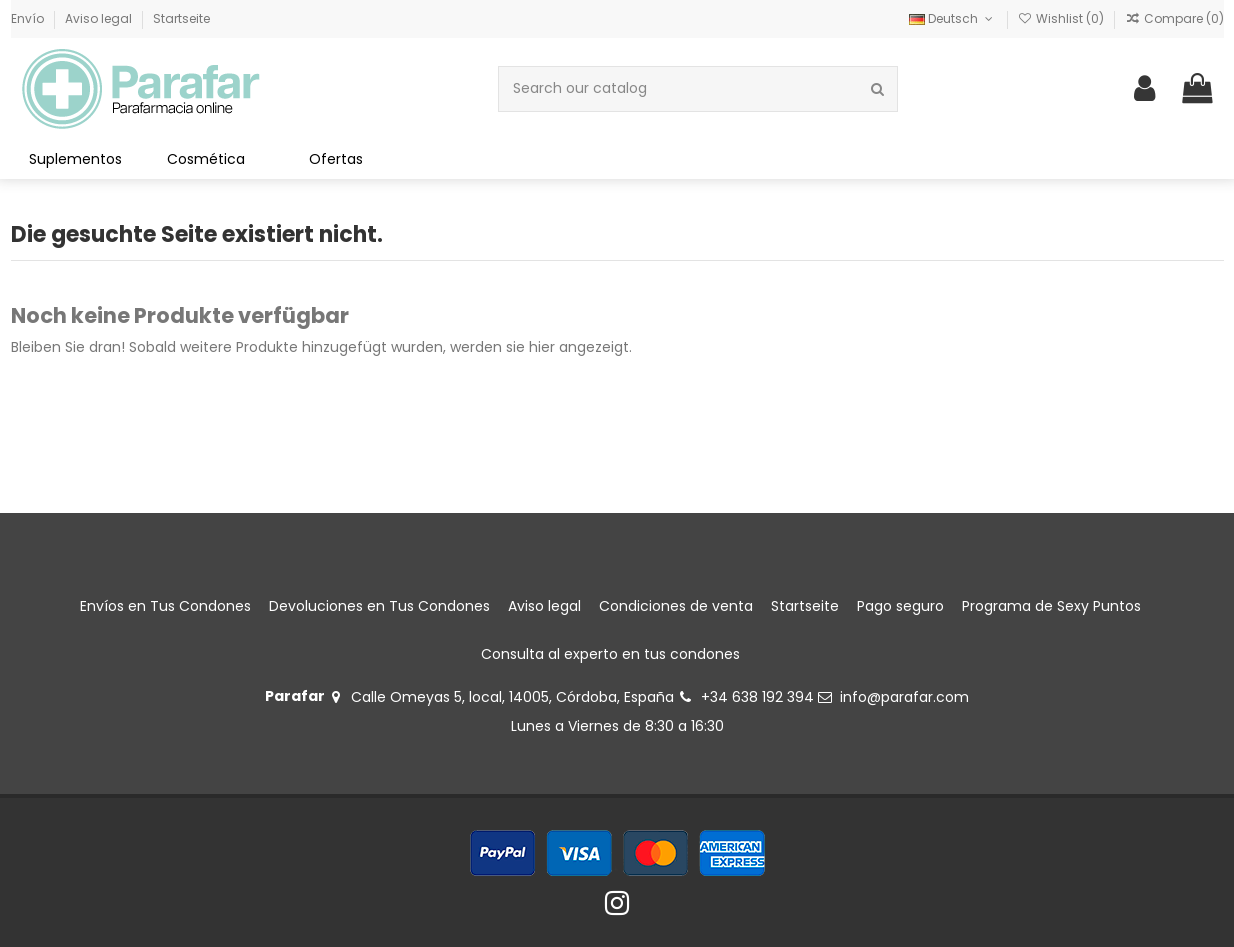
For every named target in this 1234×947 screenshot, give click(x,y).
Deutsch (952, 18)
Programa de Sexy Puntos (1051, 606)
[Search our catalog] (877, 88)
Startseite (181, 18)
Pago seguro (900, 606)
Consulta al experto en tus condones (610, 654)
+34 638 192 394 (757, 697)
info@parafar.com (904, 697)
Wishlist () (1062, 18)
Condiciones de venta (676, 606)
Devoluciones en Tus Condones (379, 606)
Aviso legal (100, 18)
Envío (29, 18)
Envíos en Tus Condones (165, 606)
